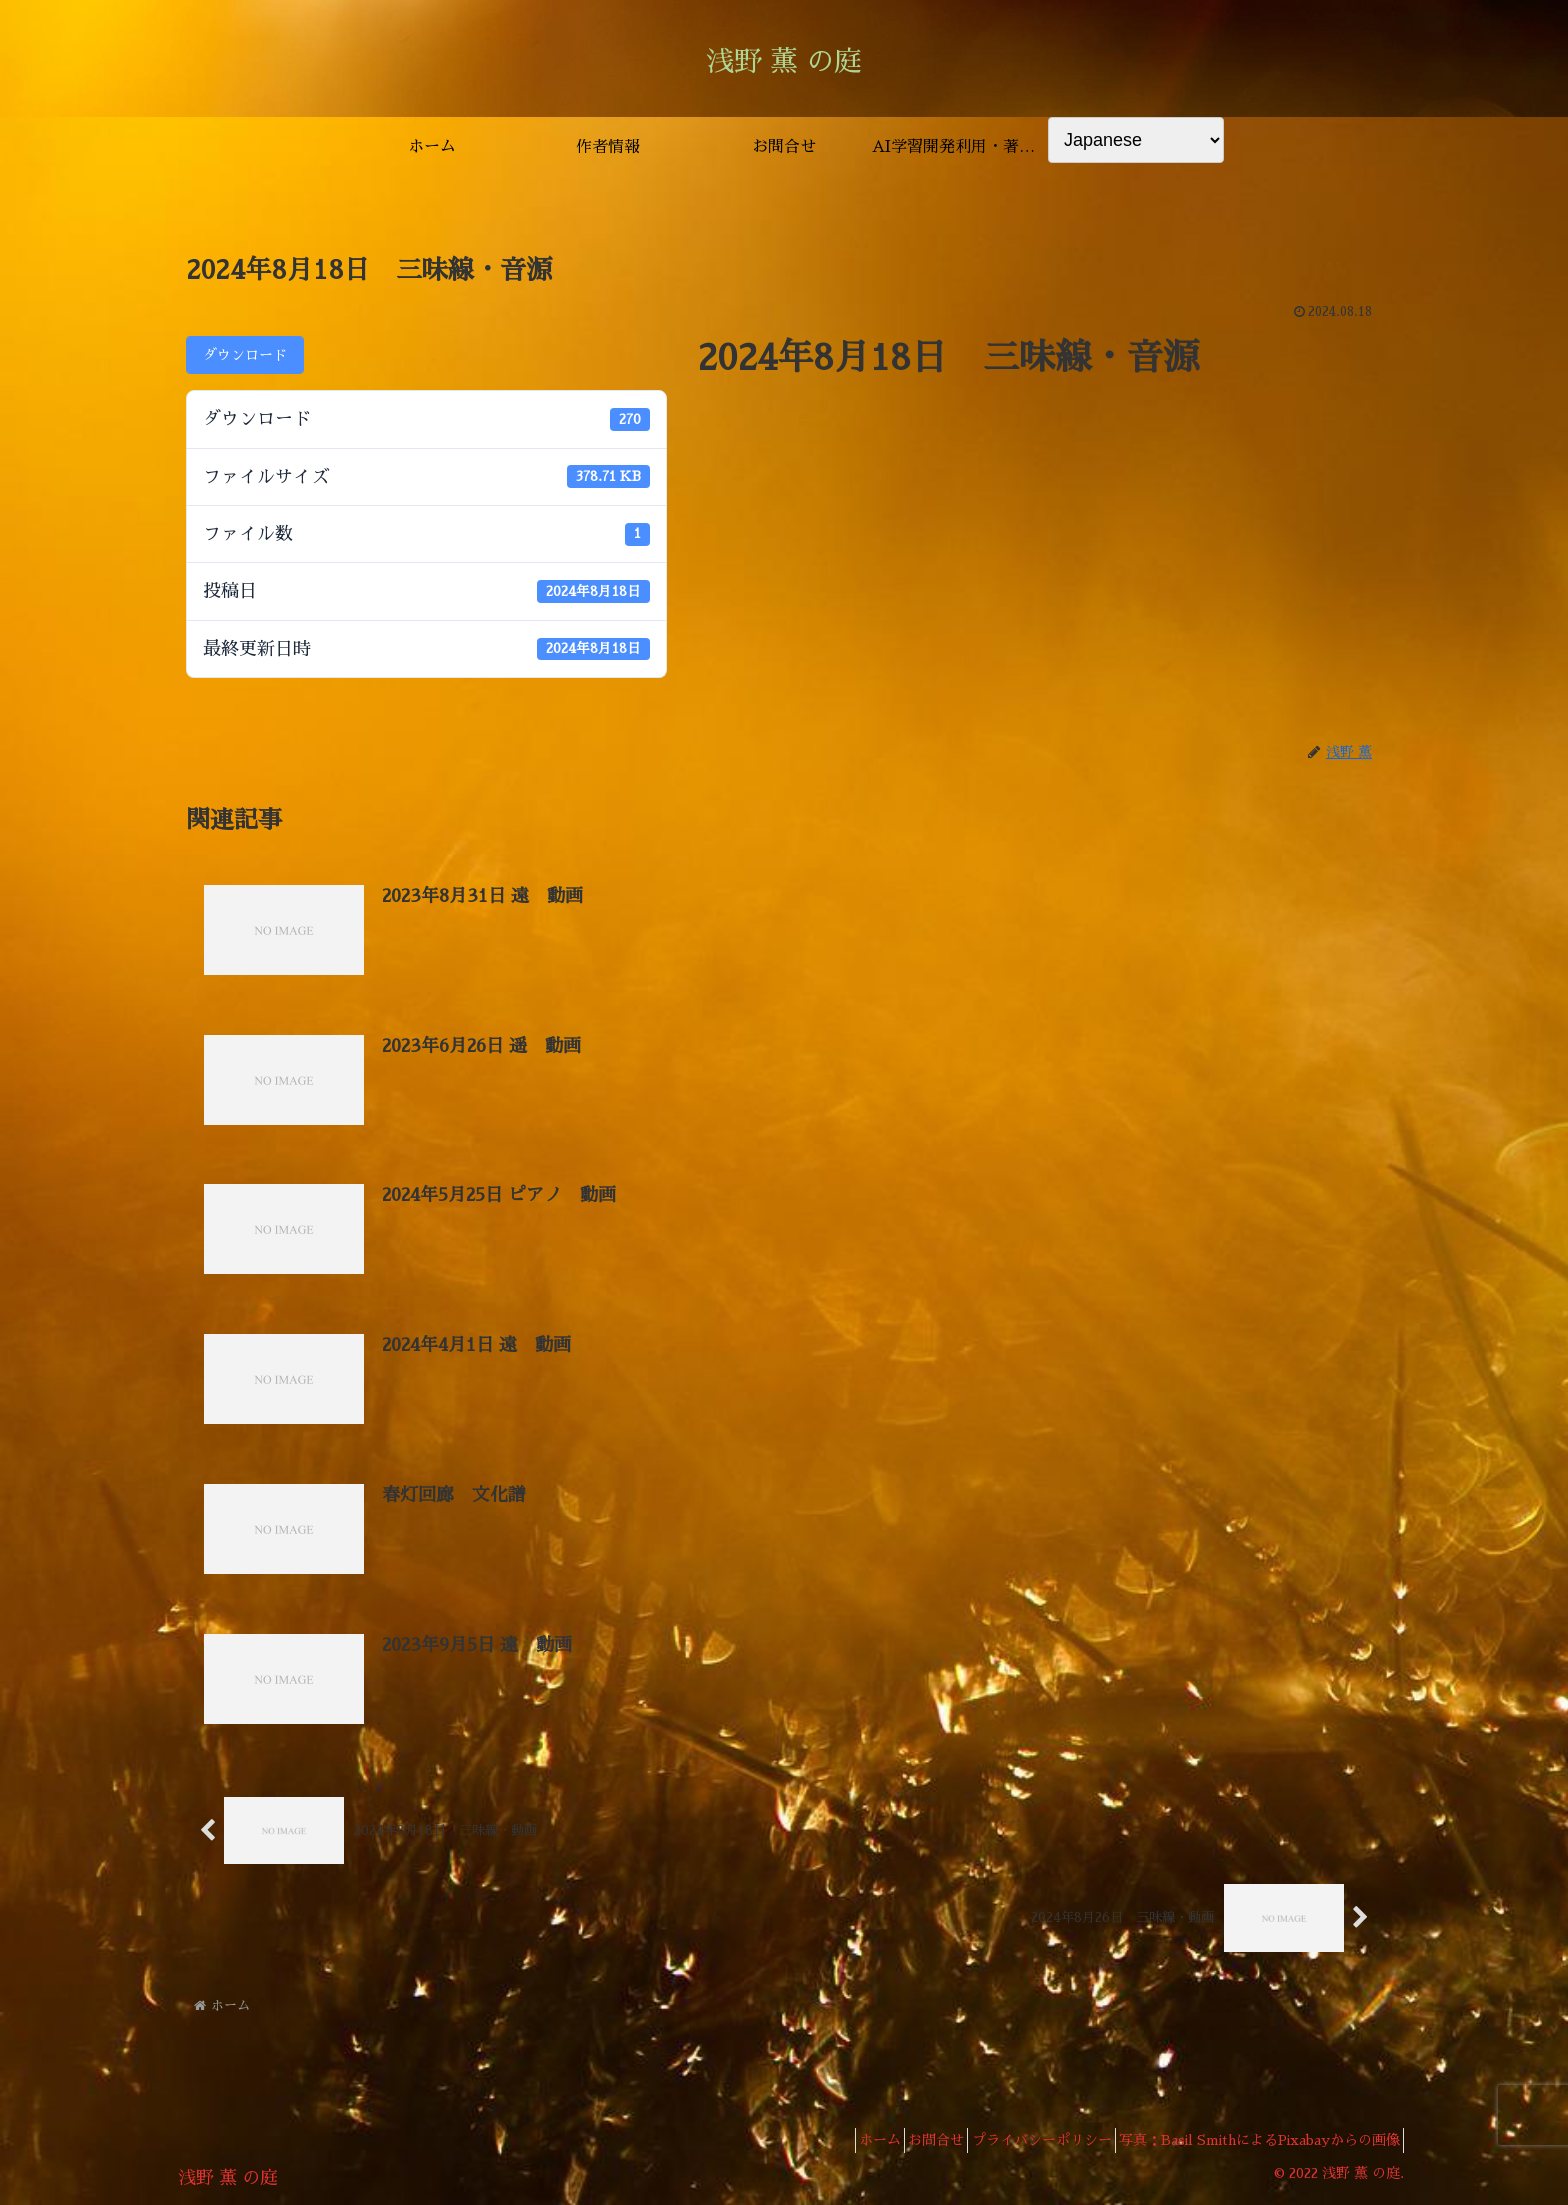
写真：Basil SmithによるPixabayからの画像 (1252, 2143)
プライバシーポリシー (1021, 2143)
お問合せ (902, 2143)
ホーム (832, 2143)
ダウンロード (245, 355)
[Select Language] (1136, 140)
